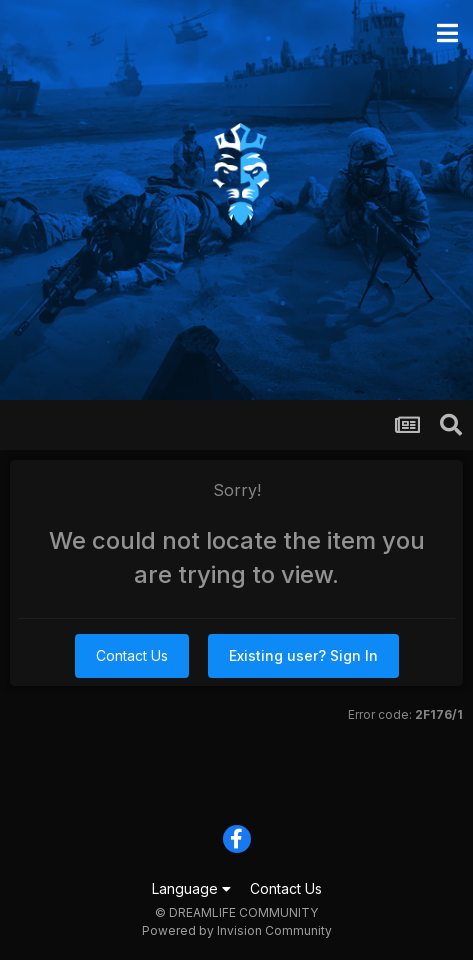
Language (191, 888)
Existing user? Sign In (303, 655)
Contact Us (132, 655)
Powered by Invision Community (237, 930)
